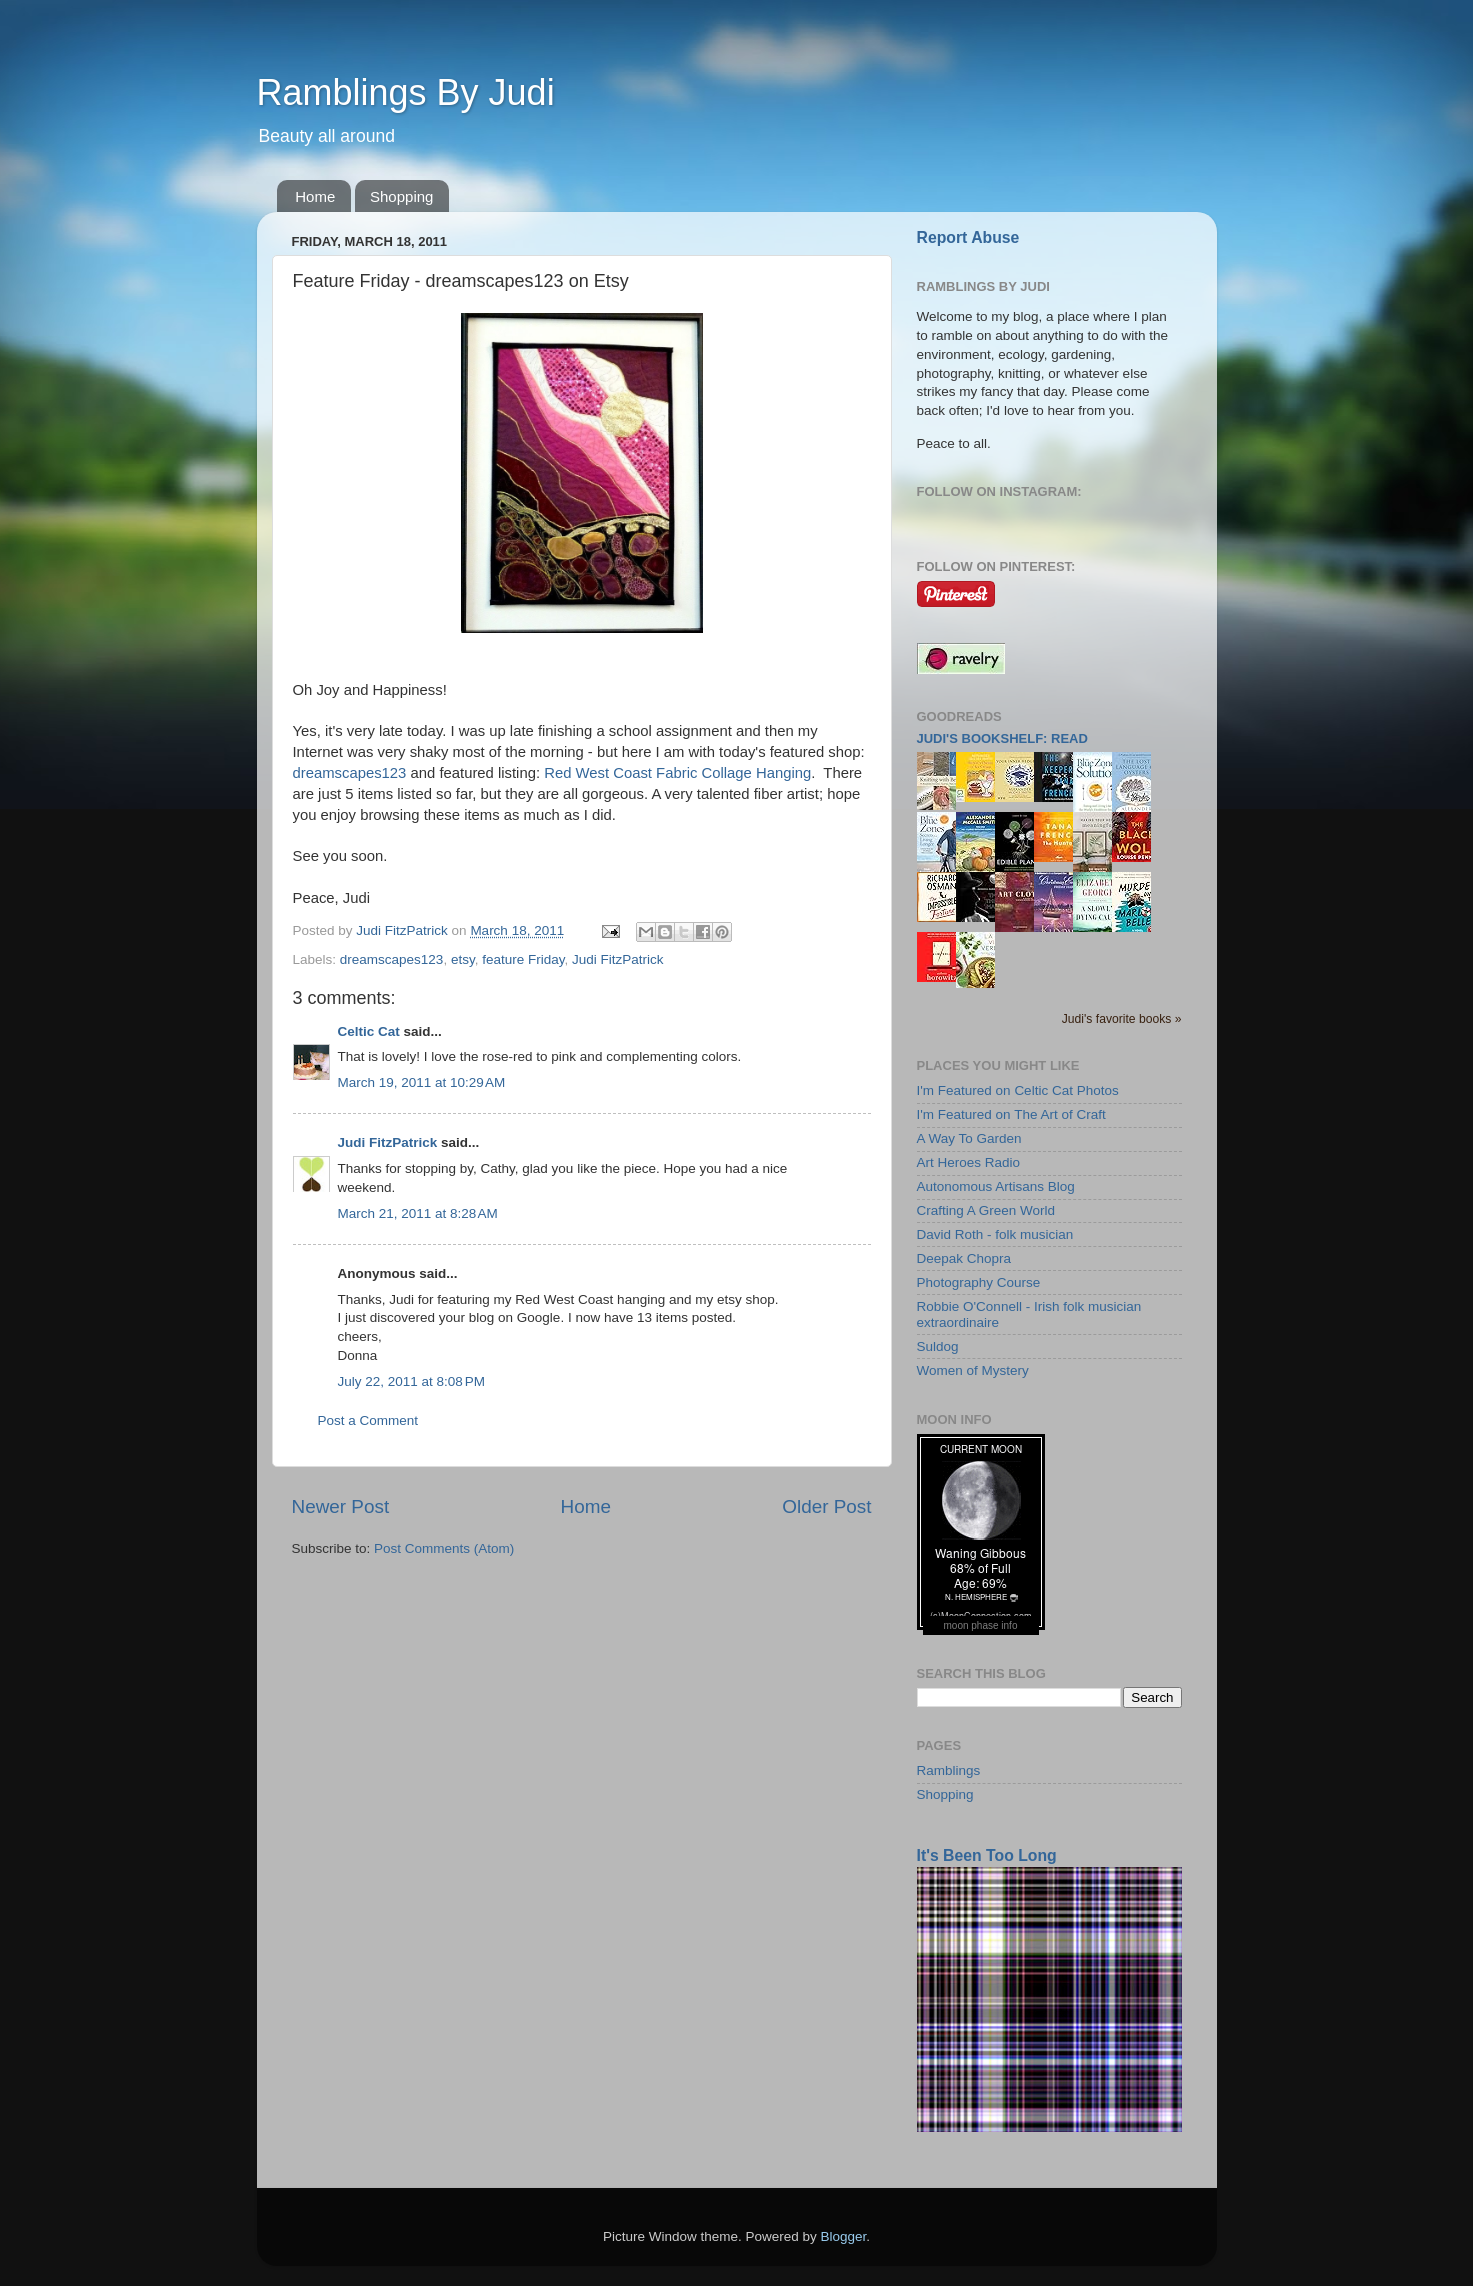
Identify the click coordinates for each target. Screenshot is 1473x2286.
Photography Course (979, 1282)
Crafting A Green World (986, 1210)
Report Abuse (968, 237)
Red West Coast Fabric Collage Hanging (677, 773)
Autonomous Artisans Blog (996, 1186)
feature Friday (523, 959)
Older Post (826, 1506)
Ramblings (949, 1770)
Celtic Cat (369, 1031)
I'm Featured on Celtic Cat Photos (1018, 1090)
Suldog (938, 1346)
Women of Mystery (973, 1370)
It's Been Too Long (987, 1855)
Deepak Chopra (964, 1258)
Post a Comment (368, 1420)
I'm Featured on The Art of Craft (1011, 1114)
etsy (463, 959)
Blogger (844, 2236)
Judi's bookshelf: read (1002, 738)
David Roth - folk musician (995, 1234)
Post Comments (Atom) (444, 1548)
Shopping (401, 196)
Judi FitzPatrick (618, 959)
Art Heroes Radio (969, 1162)
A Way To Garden (969, 1138)
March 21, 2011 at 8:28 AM (418, 1213)
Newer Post (341, 1506)
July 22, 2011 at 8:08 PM (411, 1381)
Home (315, 196)
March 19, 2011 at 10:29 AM (422, 1082)
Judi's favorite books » (1122, 1019)
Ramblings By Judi (406, 92)
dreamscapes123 (350, 773)
